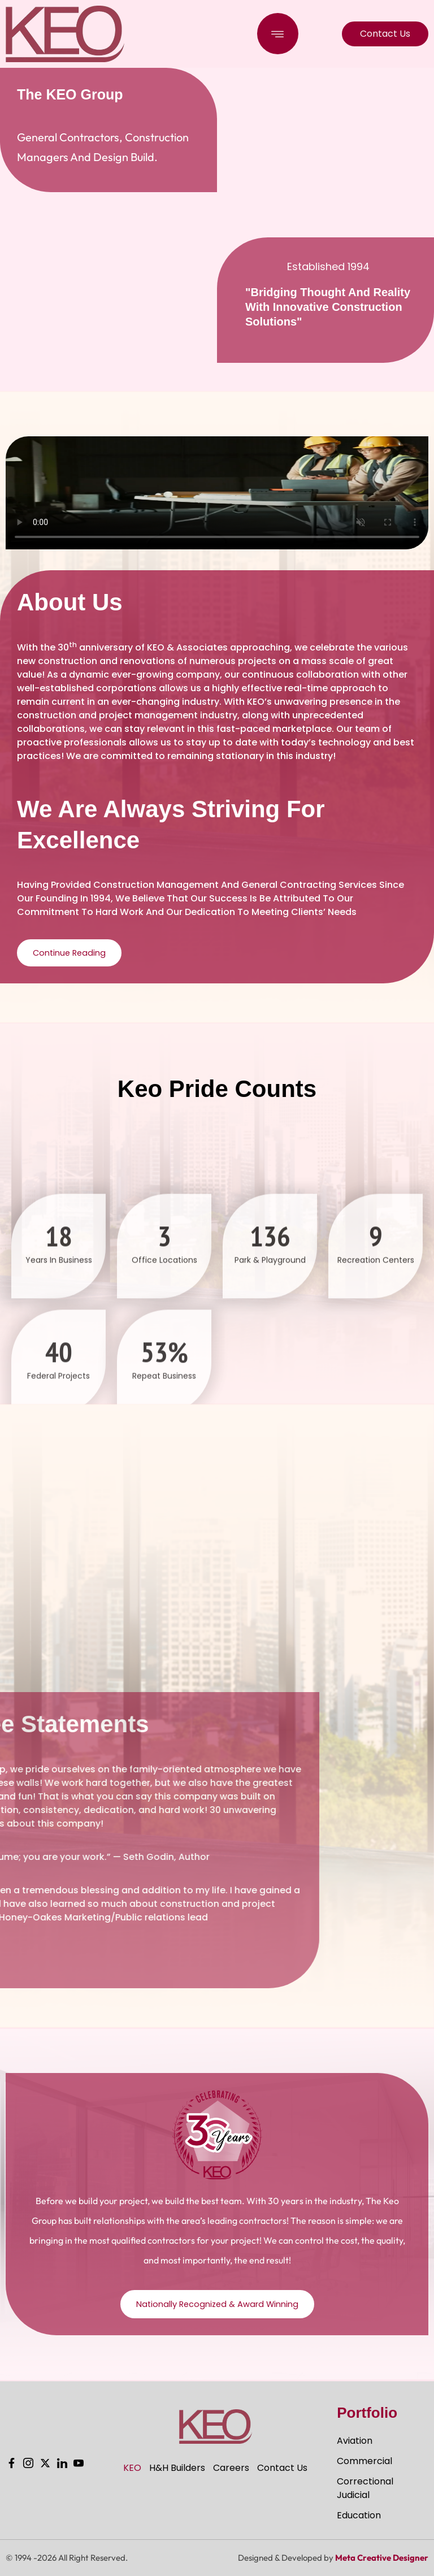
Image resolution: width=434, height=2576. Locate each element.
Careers (231, 2467)
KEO (132, 2467)
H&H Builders (177, 2467)
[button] (277, 33)
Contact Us (282, 2467)
